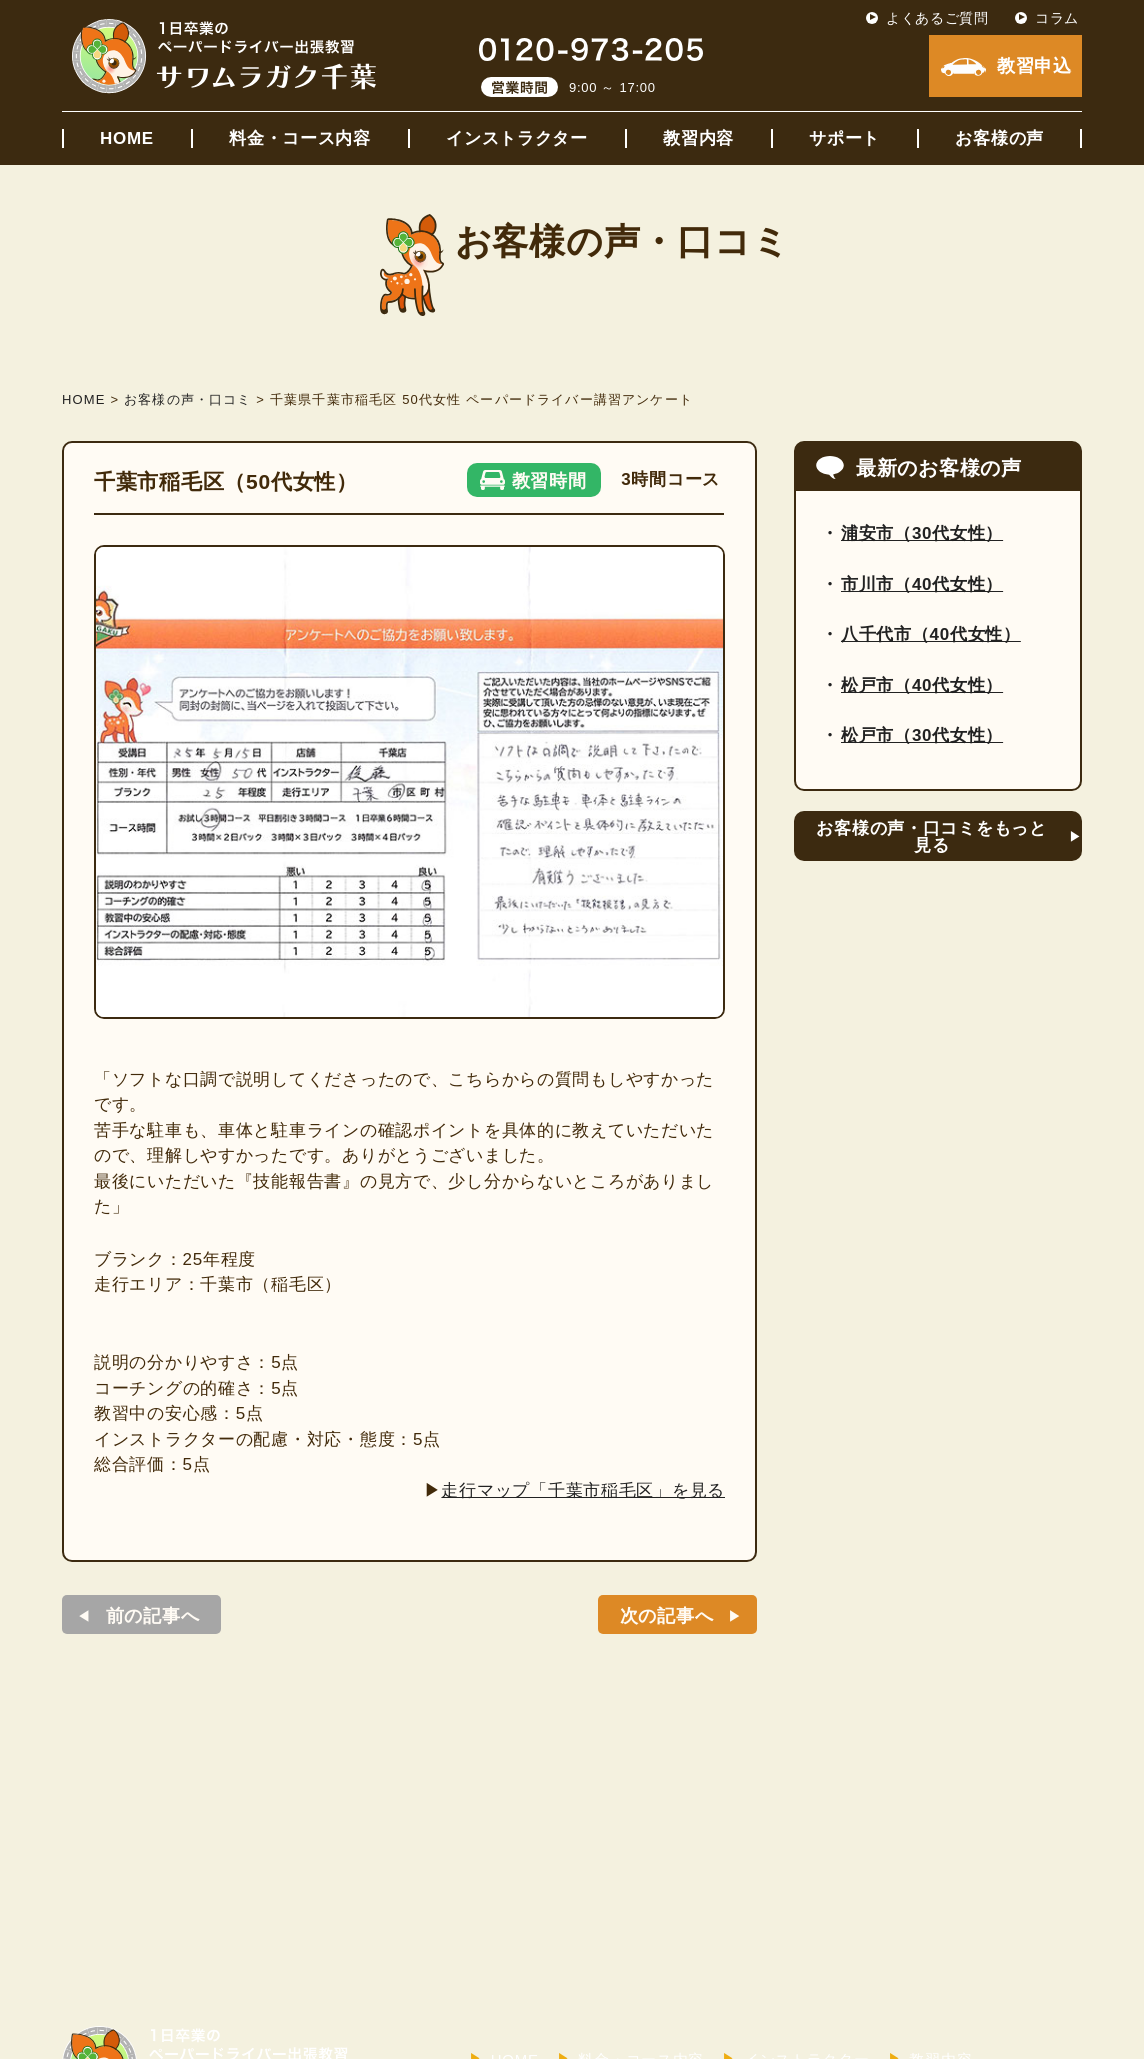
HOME (127, 138)
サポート (844, 138)
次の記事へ (667, 1616)
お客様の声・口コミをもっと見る (931, 837)
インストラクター (517, 138)
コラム (1057, 18)
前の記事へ (153, 1616)
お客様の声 (999, 138)
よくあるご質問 (937, 18)
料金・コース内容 (300, 138)
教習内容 (698, 138)
